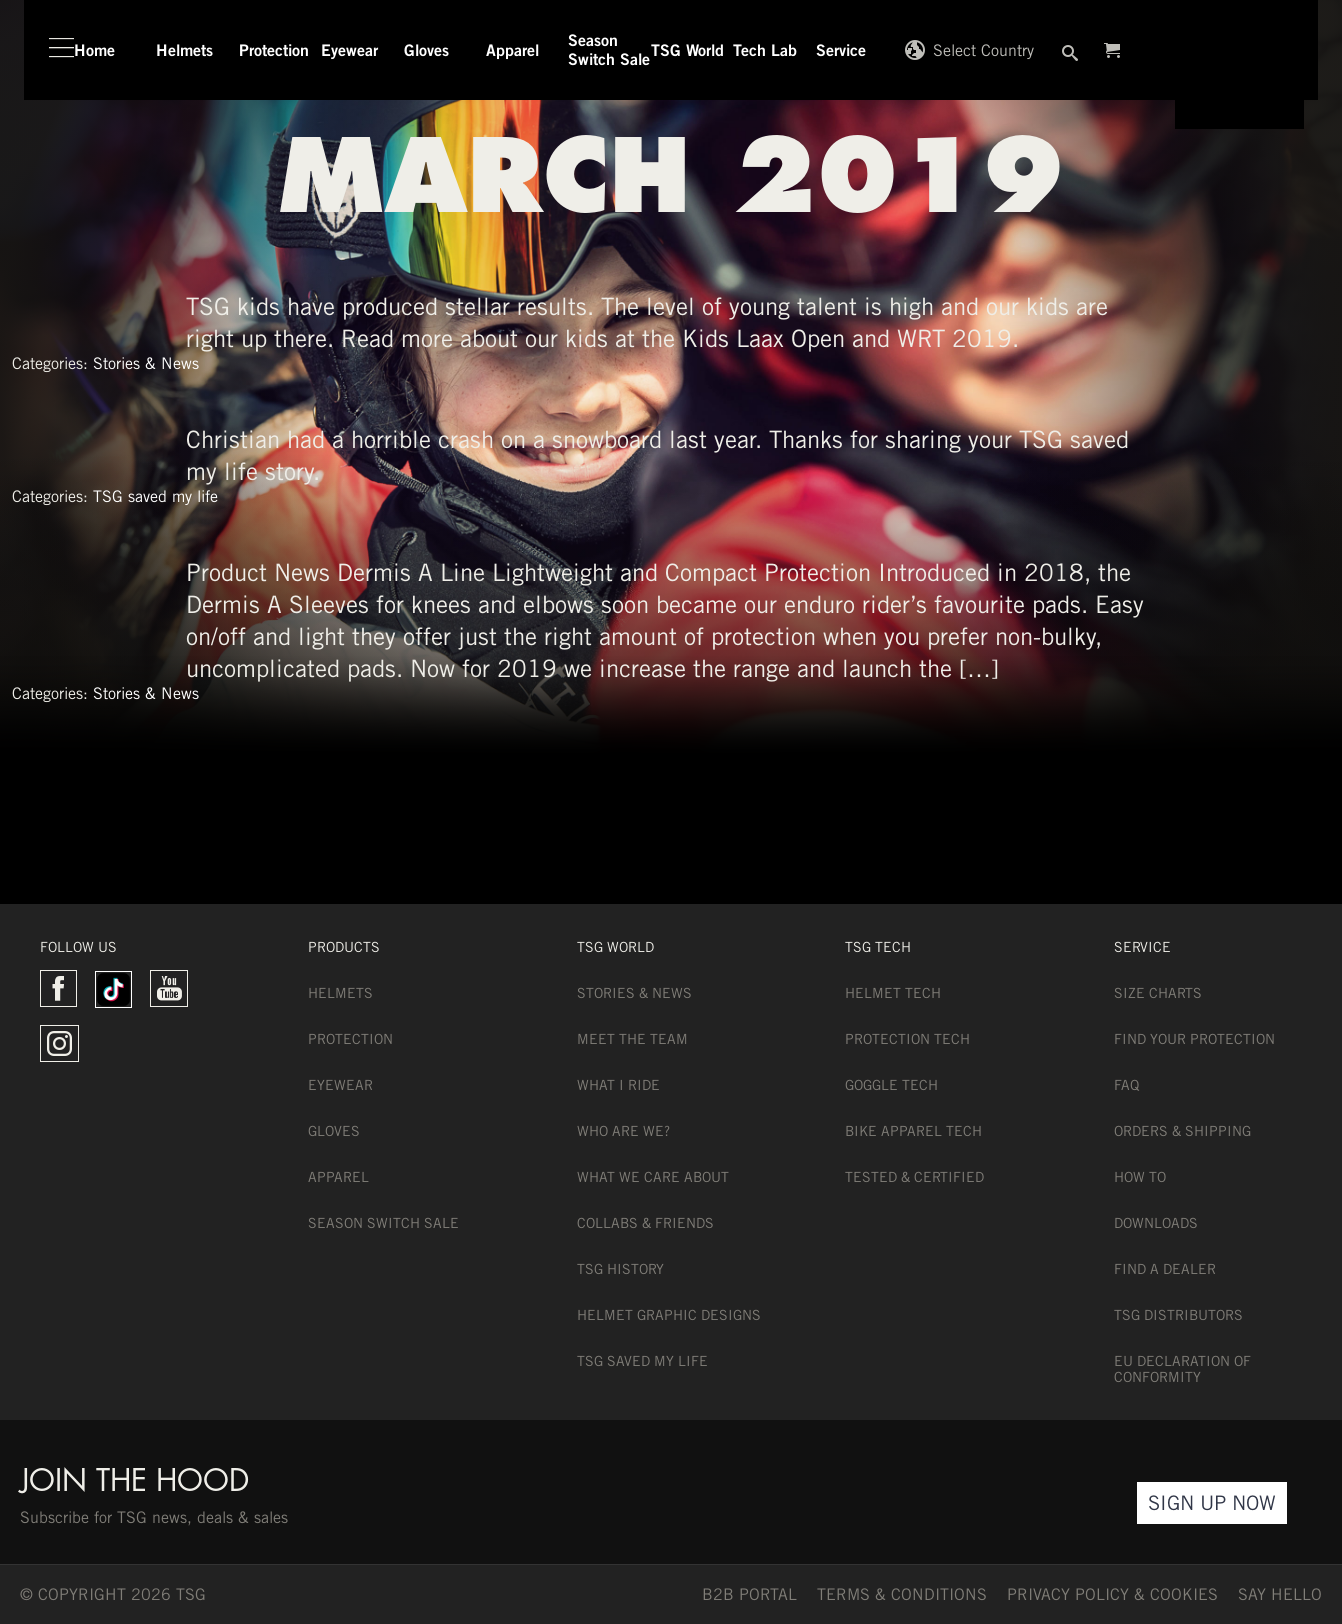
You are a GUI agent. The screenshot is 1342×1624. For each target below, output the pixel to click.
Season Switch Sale (383, 1223)
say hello (1280, 1594)
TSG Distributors (1178, 1315)
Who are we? (623, 1131)
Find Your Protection (1194, 1039)
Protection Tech (907, 1039)
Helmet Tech (893, 993)
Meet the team (632, 1039)
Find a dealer (1165, 1269)
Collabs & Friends (645, 1223)
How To (1140, 1177)
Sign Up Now (1212, 1502)
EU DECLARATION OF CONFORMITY (1182, 1369)
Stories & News (146, 363)
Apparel (338, 1177)
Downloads (1156, 1223)
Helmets (340, 993)
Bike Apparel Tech (913, 1131)
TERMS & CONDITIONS (902, 1594)
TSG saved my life (155, 496)
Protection (350, 1039)
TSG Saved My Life (642, 1361)
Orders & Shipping (1182, 1131)
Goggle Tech (891, 1085)
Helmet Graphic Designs (669, 1315)
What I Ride (618, 1085)
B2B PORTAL (749, 1594)
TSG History (620, 1269)
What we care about (653, 1177)
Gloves (334, 1131)
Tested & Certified (914, 1177)
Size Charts (1158, 993)
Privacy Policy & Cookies (1112, 1594)
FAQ (1126, 1085)
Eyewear (340, 1085)
